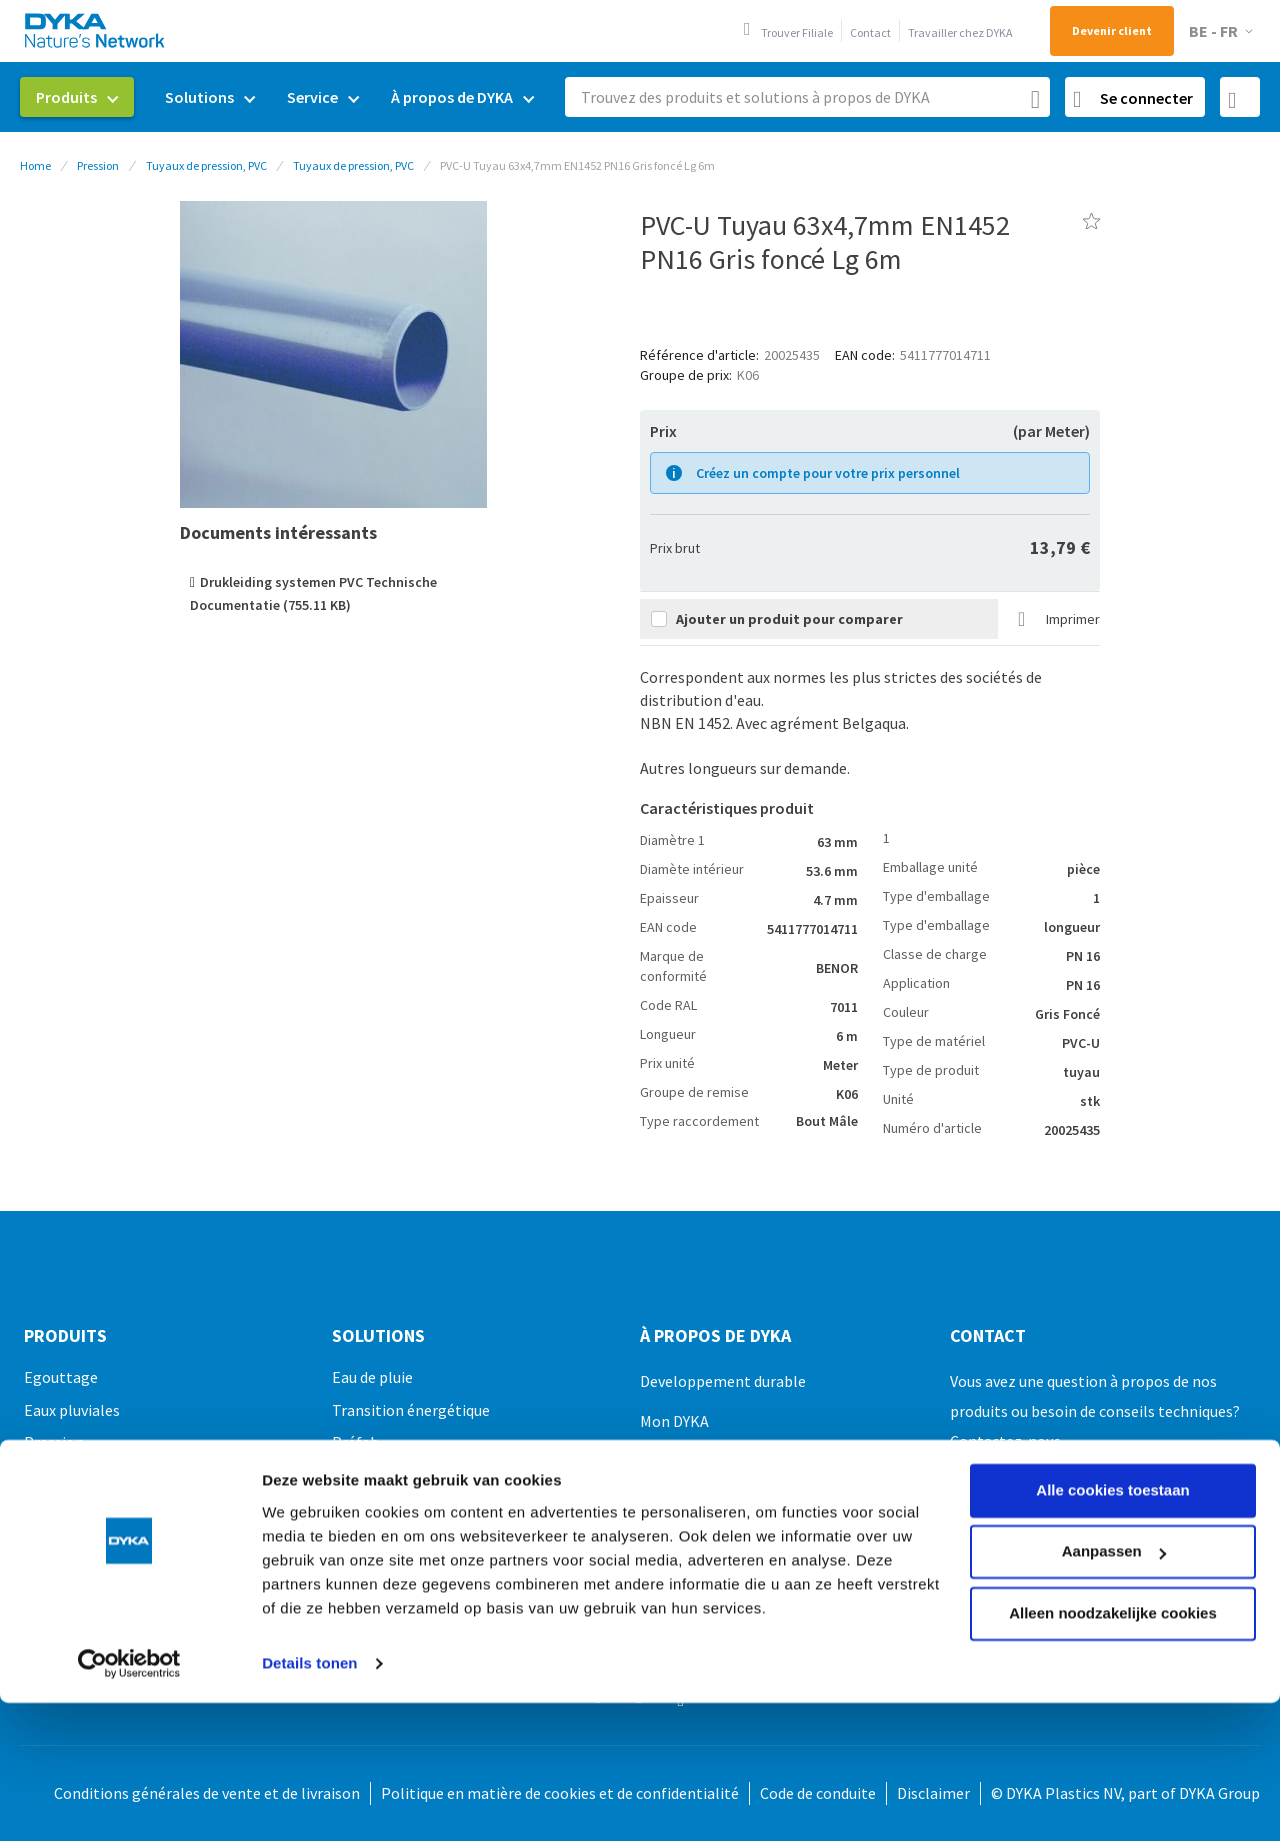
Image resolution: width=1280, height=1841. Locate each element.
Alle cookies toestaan (1112, 1365)
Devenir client (1112, 30)
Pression (98, 165)
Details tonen (309, 1538)
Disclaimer (933, 1793)
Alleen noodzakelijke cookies (1113, 1488)
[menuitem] (77, 97)
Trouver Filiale (797, 32)
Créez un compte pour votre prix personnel (828, 473)
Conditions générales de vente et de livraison (207, 1793)
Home (35, 165)
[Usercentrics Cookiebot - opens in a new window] (129, 1539)
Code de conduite (818, 1793)
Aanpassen (1114, 1426)
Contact (870, 32)
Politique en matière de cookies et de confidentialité (560, 1793)
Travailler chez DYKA (960, 32)
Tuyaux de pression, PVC (206, 165)
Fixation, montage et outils (118, 1607)
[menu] (285, 97)
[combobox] (807, 97)
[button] (1224, 31)
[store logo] (96, 30)
